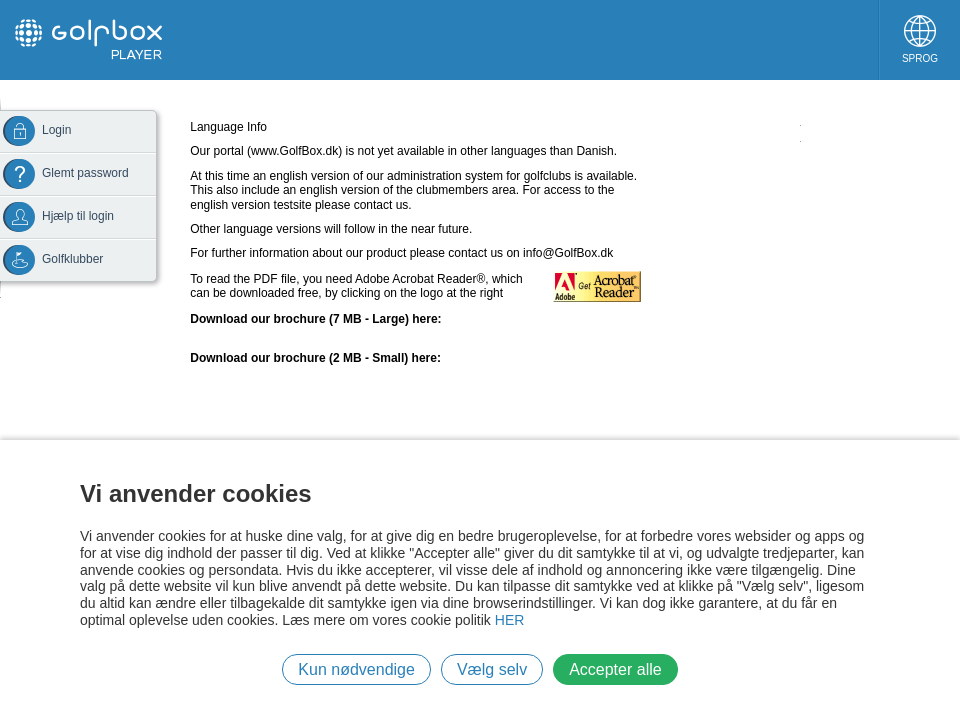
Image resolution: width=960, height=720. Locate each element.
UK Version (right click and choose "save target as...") (332, 333)
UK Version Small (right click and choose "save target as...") (348, 372)
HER (510, 620)
